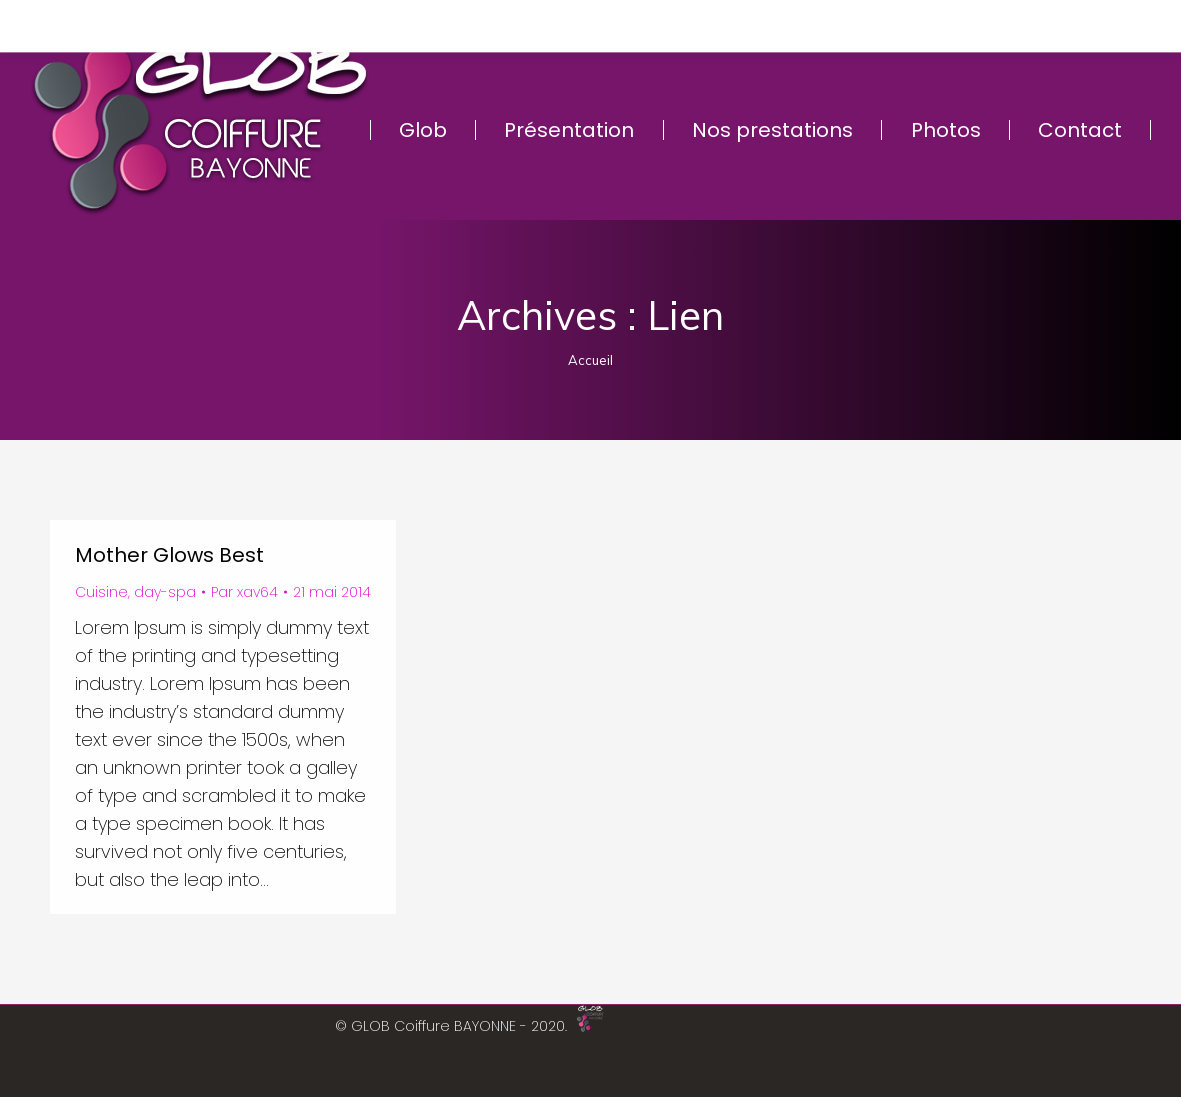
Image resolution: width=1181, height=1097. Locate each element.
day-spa (165, 592)
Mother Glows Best (169, 555)
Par (244, 592)
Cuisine (101, 592)
